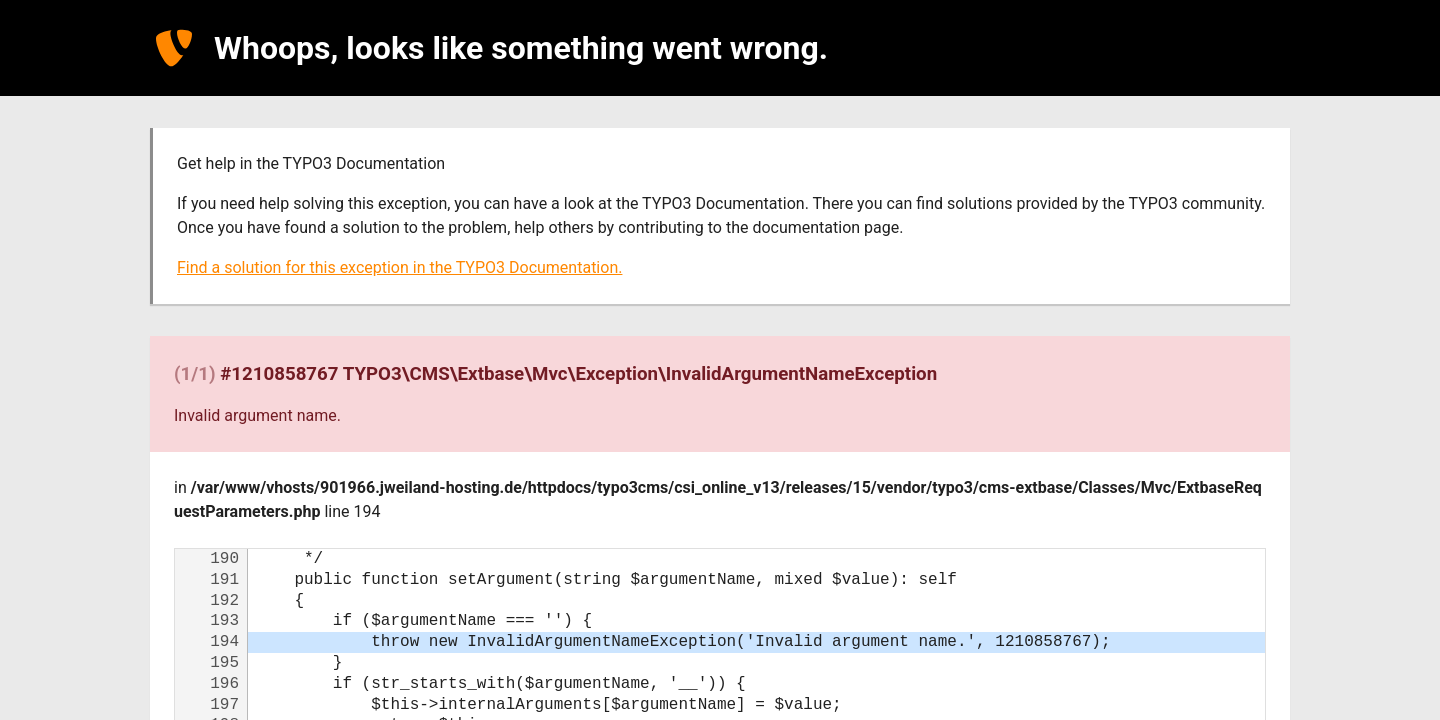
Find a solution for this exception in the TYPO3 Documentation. (399, 267)
